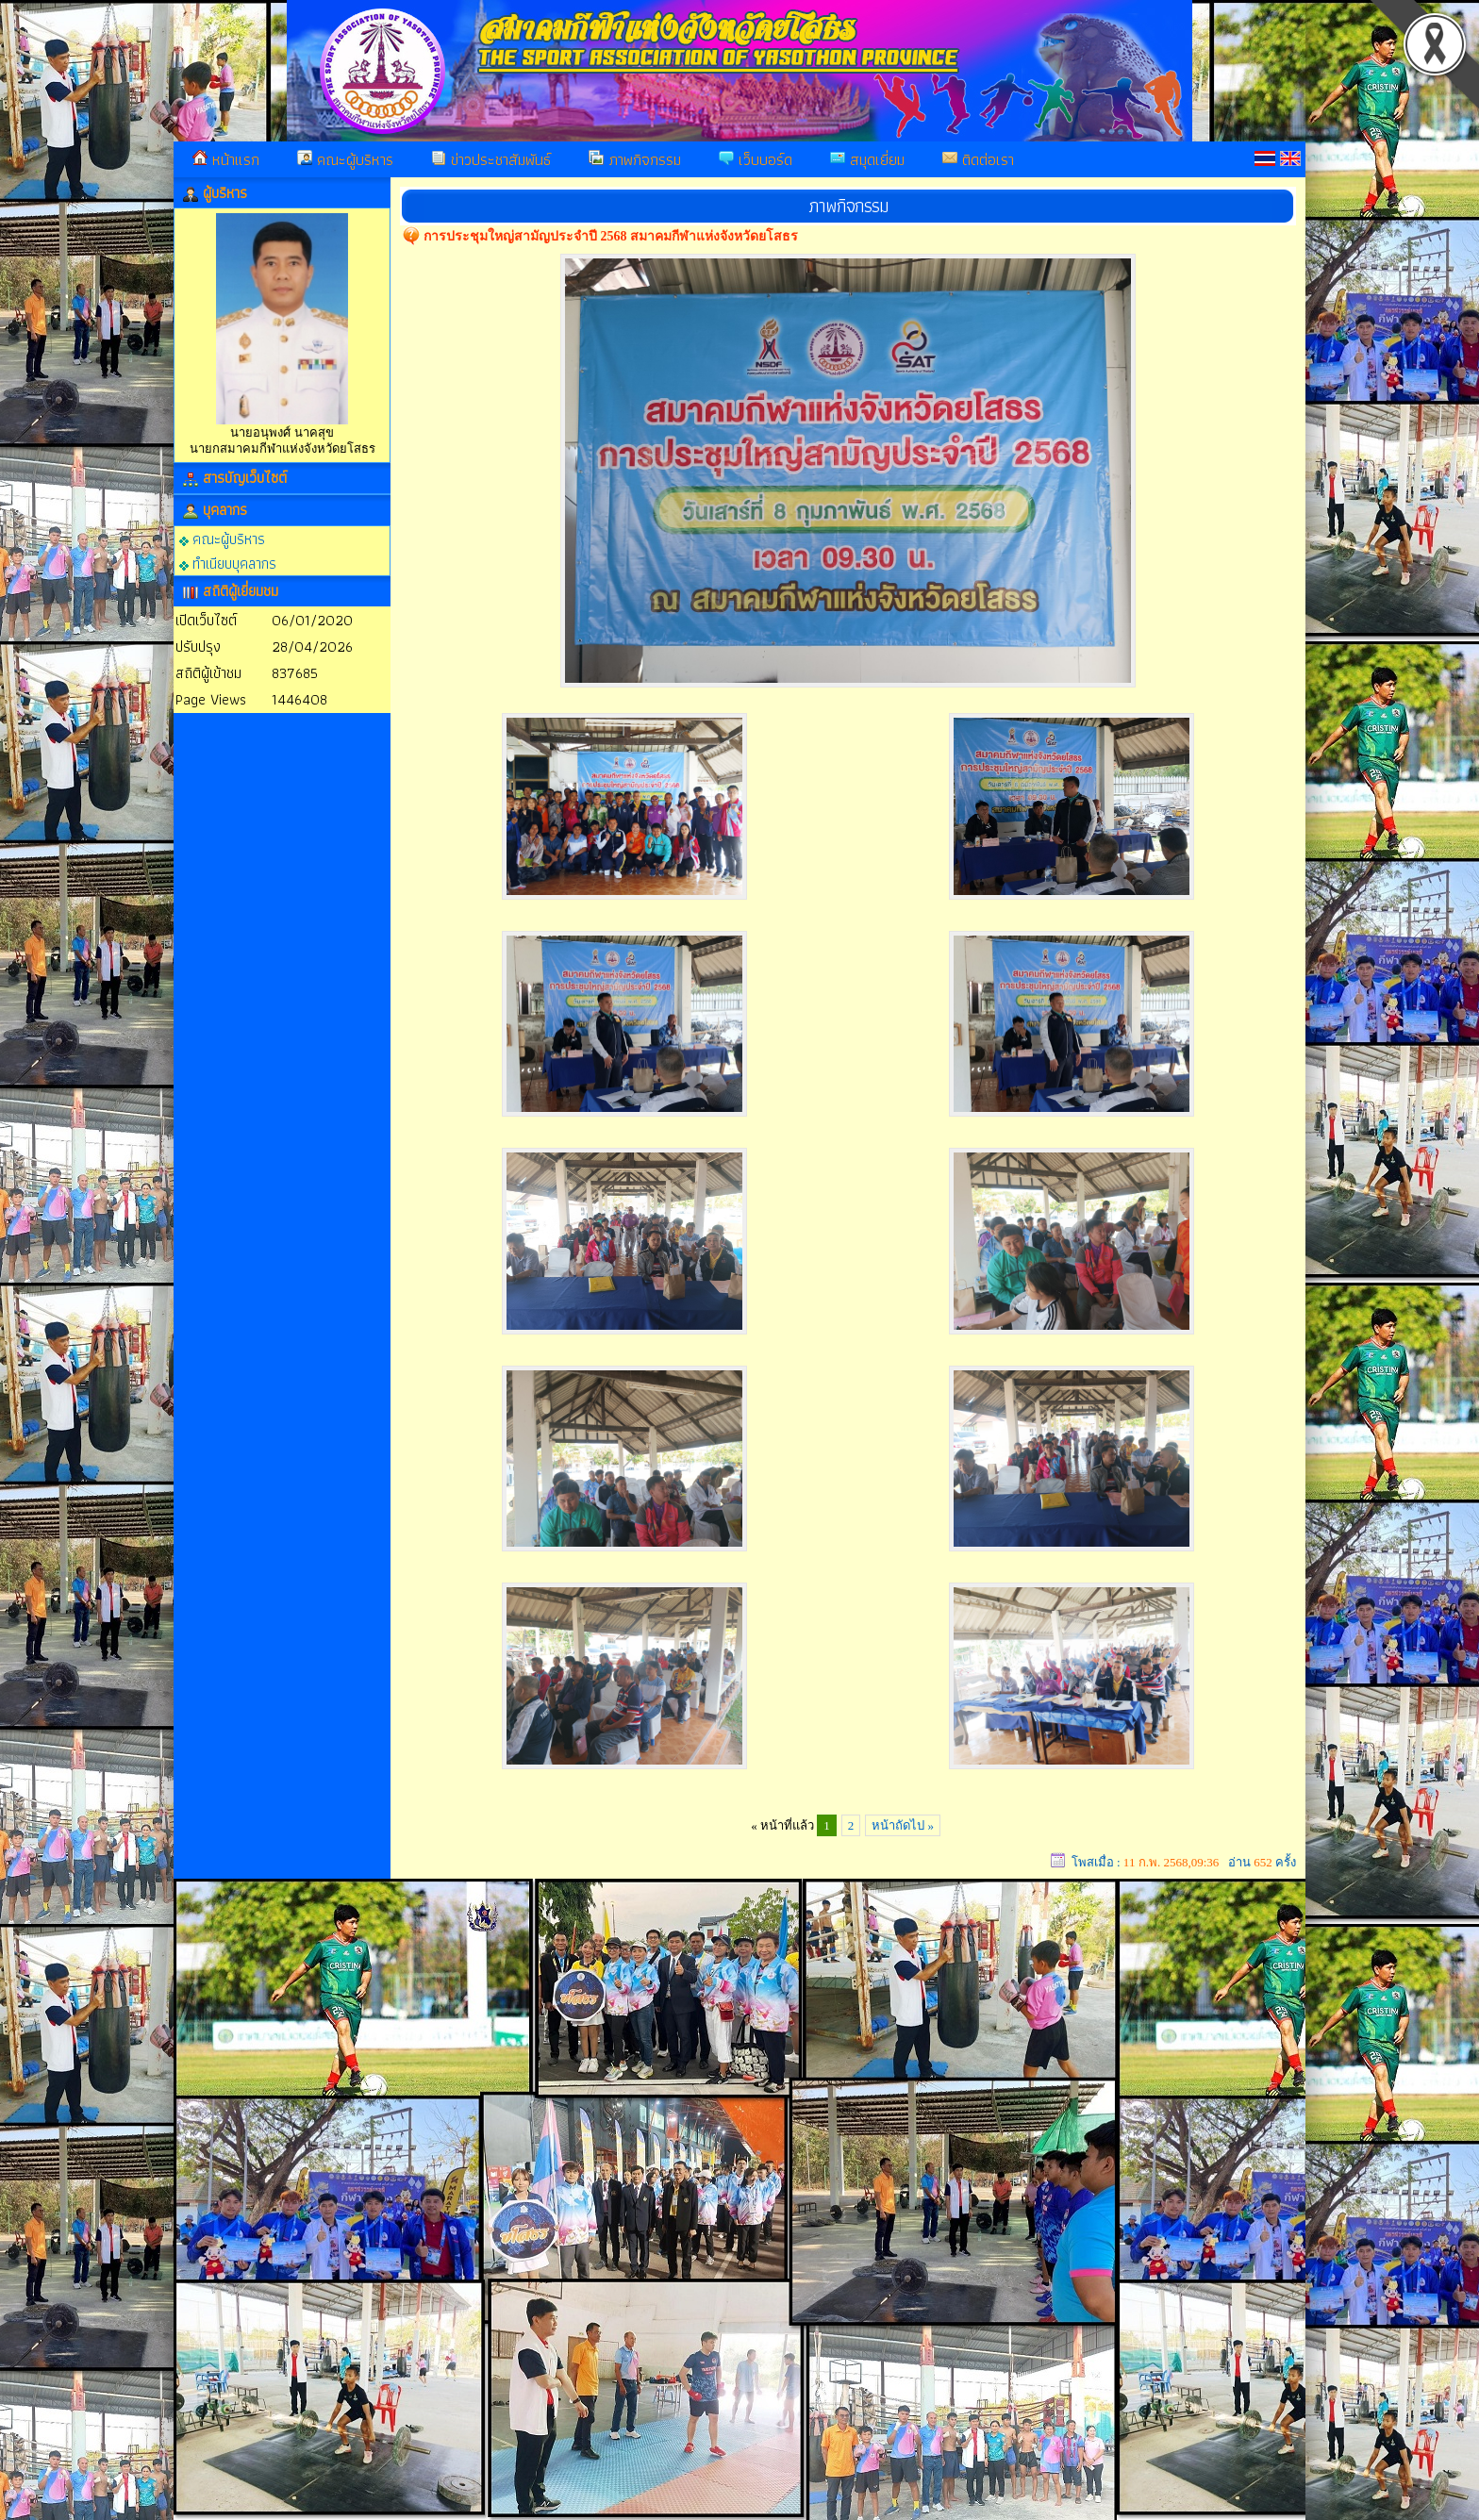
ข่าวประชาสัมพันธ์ (491, 159)
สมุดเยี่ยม (867, 159)
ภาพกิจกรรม (635, 159)
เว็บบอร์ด (755, 159)
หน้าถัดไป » (903, 1825)
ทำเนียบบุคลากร (227, 562)
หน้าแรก (225, 159)
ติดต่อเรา (978, 159)
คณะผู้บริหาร (345, 159)
